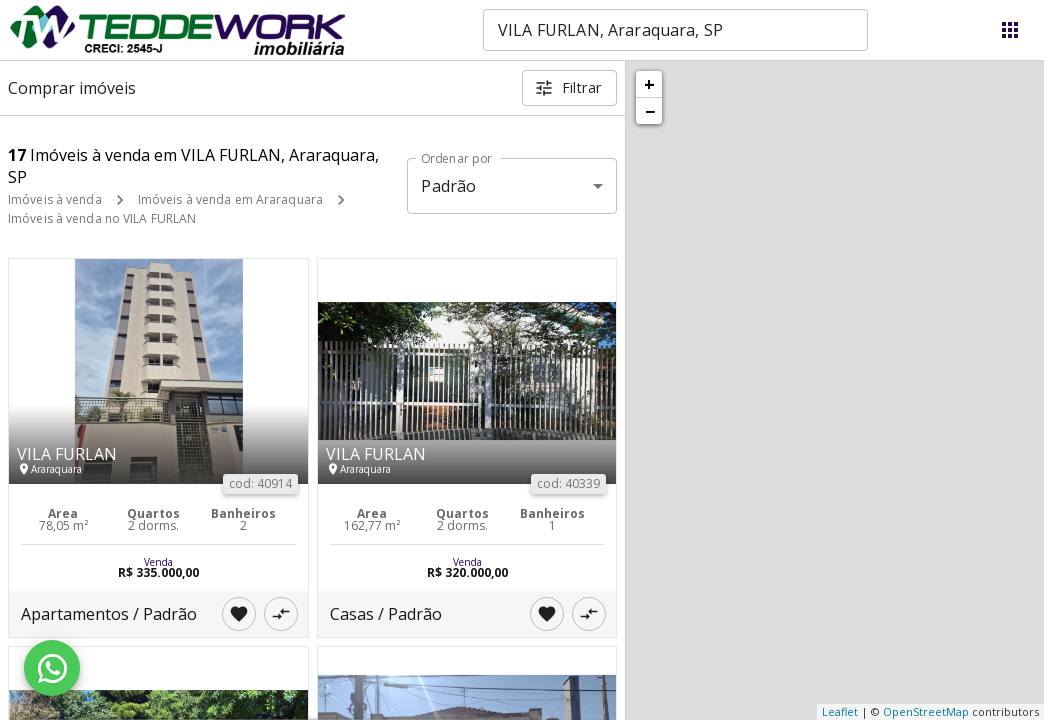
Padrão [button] (448, 186)
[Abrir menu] (1010, 30)
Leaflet (840, 711)
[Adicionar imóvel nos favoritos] (239, 614)
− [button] (650, 111)
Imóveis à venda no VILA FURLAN (102, 218)
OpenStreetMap (926, 711)
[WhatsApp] (52, 668)
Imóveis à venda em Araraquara (230, 199)
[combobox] (675, 30)
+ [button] (649, 84)
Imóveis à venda (55, 199)
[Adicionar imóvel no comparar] (281, 614)
